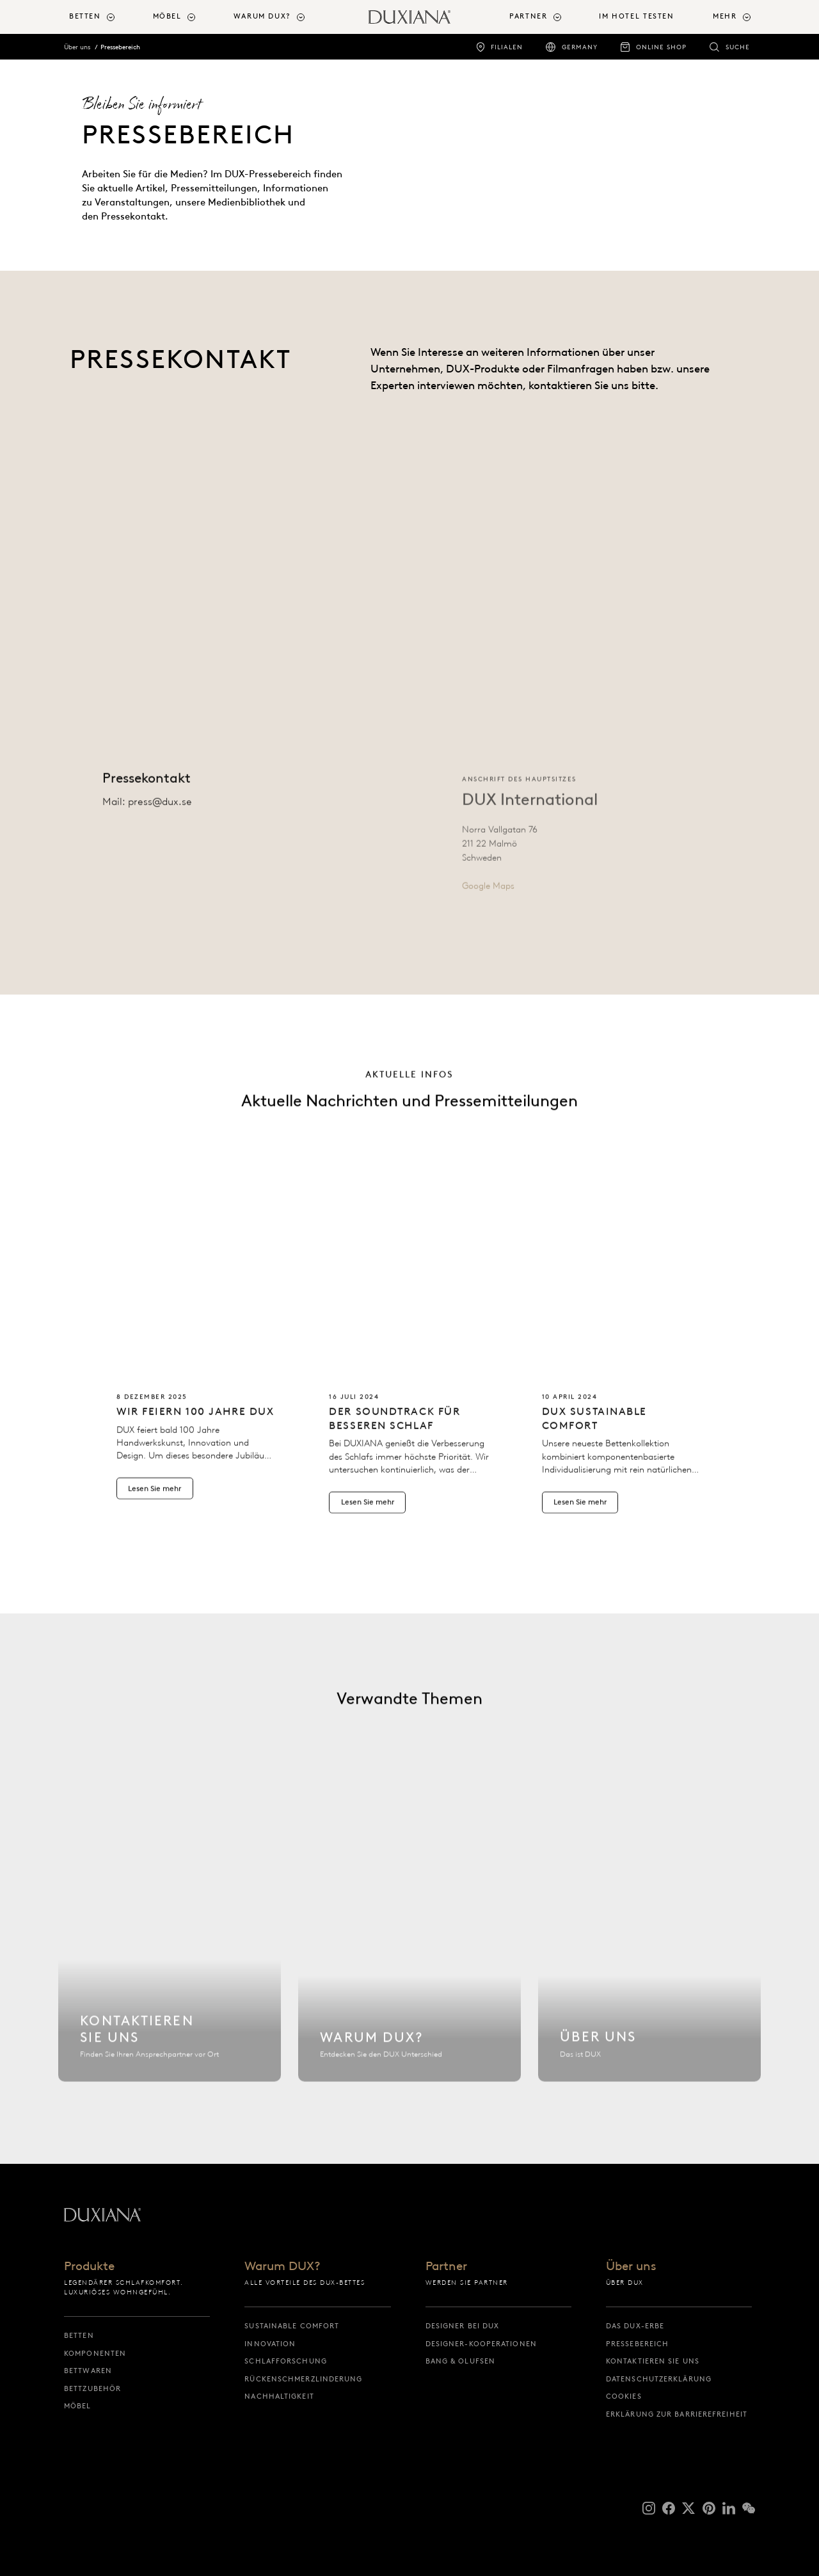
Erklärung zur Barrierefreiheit (676, 2414)
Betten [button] (85, 16)
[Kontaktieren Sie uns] (169, 1958)
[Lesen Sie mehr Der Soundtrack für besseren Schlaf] (409, 1379)
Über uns (77, 47)
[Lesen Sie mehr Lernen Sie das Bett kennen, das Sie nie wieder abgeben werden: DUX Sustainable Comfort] (622, 1379)
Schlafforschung (285, 2360)
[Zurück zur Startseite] (409, 17)
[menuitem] (106, 17)
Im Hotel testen (636, 16)
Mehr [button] (724, 16)
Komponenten (95, 2353)
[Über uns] (649, 1958)
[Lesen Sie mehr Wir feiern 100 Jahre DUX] (196, 1372)
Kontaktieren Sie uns (652, 2360)
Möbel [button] (167, 16)
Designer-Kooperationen (481, 2343)
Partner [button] (528, 16)
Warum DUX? (282, 2266)
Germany (580, 47)
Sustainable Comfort (291, 2325)
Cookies (624, 2396)
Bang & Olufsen (460, 2360)
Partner (446, 2266)
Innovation (270, 2343)
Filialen (507, 47)
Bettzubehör (92, 2388)
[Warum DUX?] (409, 1958)
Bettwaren (88, 2370)
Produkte (89, 2266)
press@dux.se (160, 816)
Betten (79, 2335)
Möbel (77, 2405)
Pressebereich (120, 47)
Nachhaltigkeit (279, 2396)
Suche (738, 47)
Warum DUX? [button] (262, 16)
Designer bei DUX (462, 2325)
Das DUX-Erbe (635, 2325)
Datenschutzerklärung (659, 2378)
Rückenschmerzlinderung (303, 2378)
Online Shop (661, 47)
